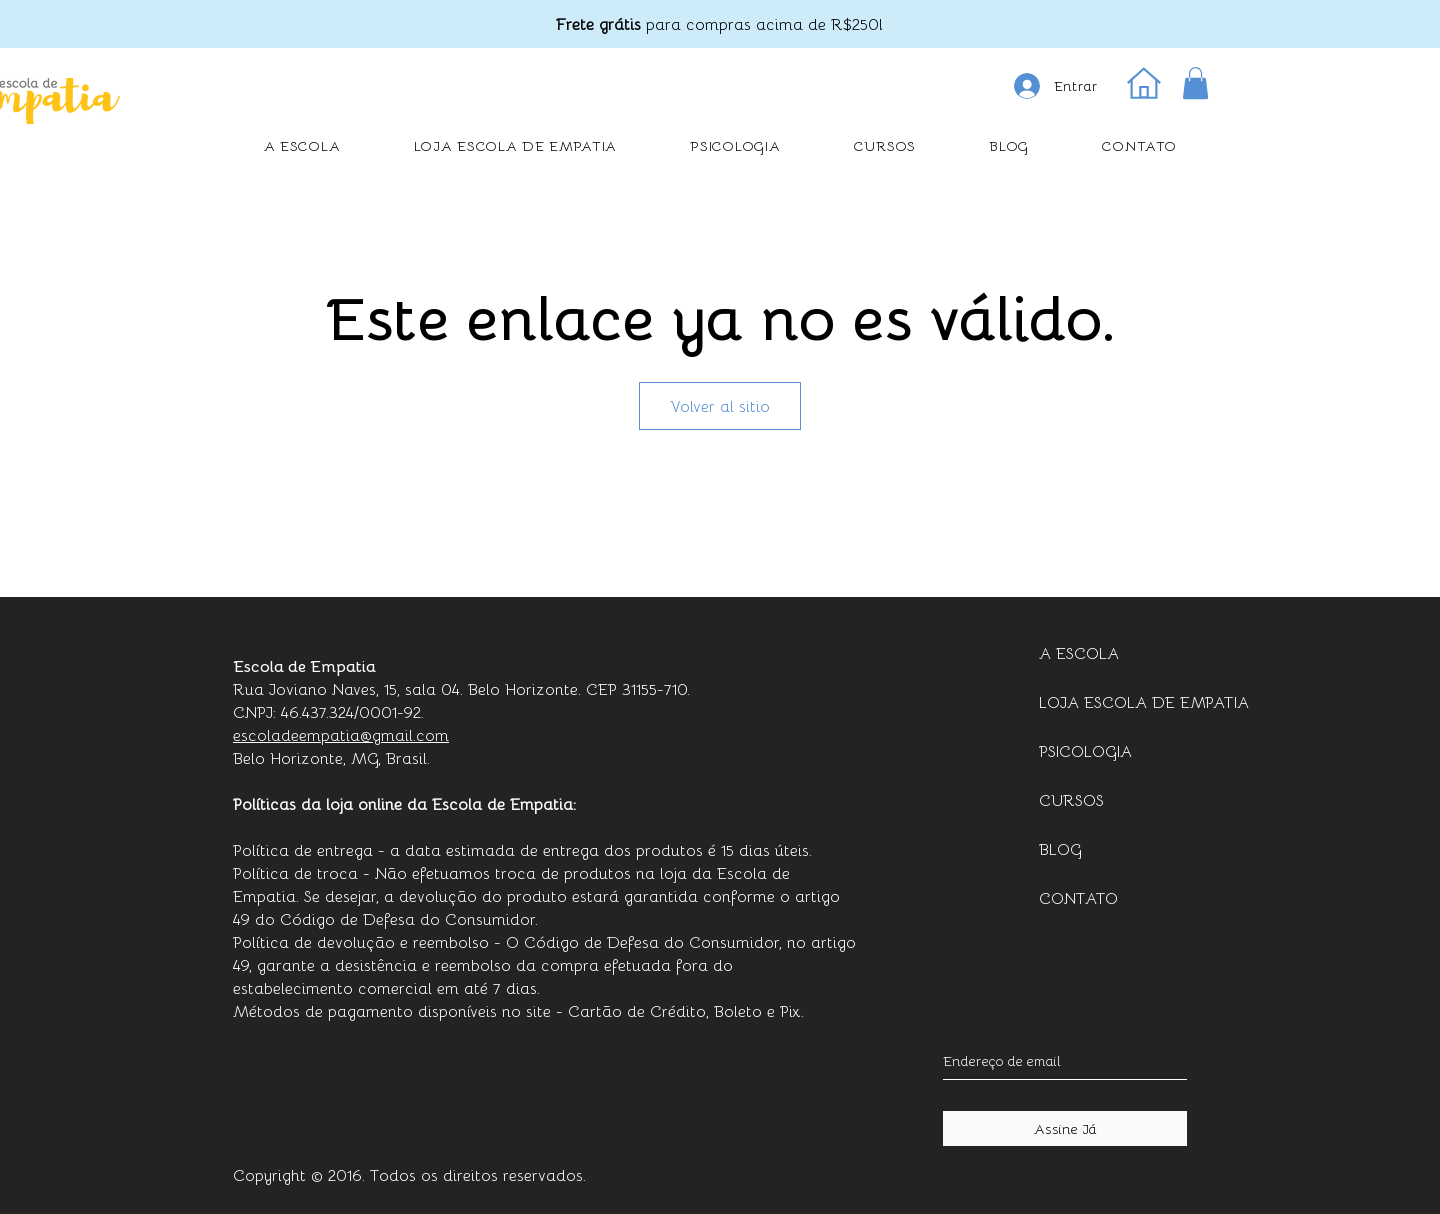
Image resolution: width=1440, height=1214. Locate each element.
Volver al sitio (720, 405)
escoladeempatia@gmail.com (341, 734)
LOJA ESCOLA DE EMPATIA (1121, 701)
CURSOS (1071, 799)
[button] (1195, 83)
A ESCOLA (1079, 652)
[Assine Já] (1065, 1128)
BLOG (1060, 848)
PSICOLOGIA (1085, 750)
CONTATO (1078, 897)
